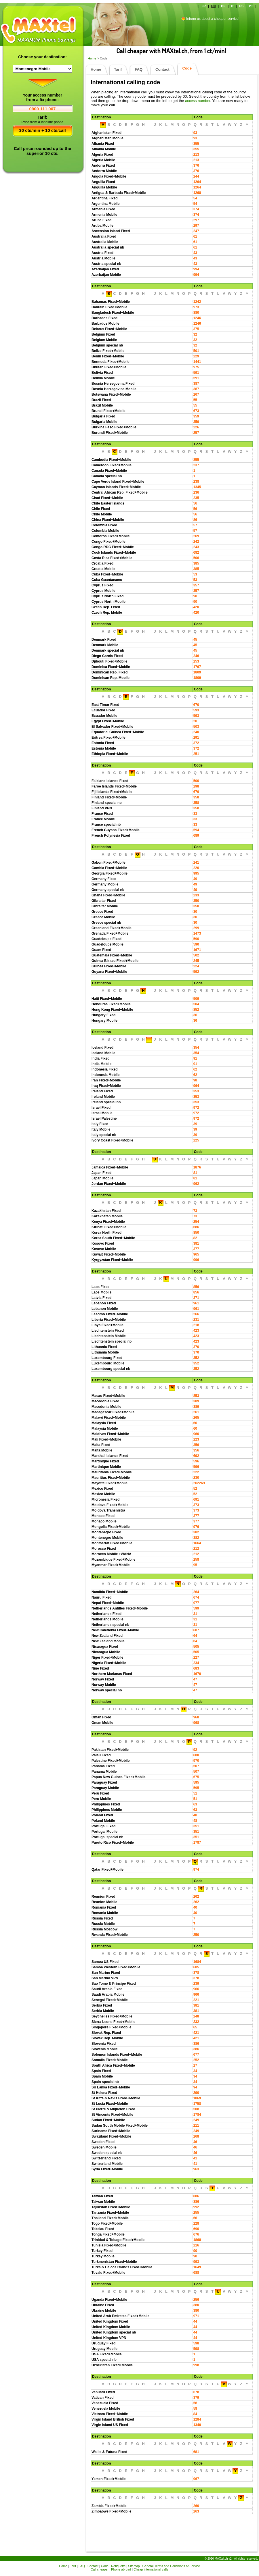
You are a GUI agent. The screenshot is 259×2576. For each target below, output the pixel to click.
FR (203, 6)
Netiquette (118, 2566)
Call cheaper (99, 2569)
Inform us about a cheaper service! (212, 19)
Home (92, 58)
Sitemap (134, 2566)
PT (251, 6)
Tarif (118, 69)
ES (241, 6)
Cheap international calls (151, 2569)
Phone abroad (121, 2569)
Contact (162, 69)
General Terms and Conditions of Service (171, 2566)
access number (197, 101)
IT (232, 6)
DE (223, 6)
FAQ (138, 69)
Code (104, 2566)
